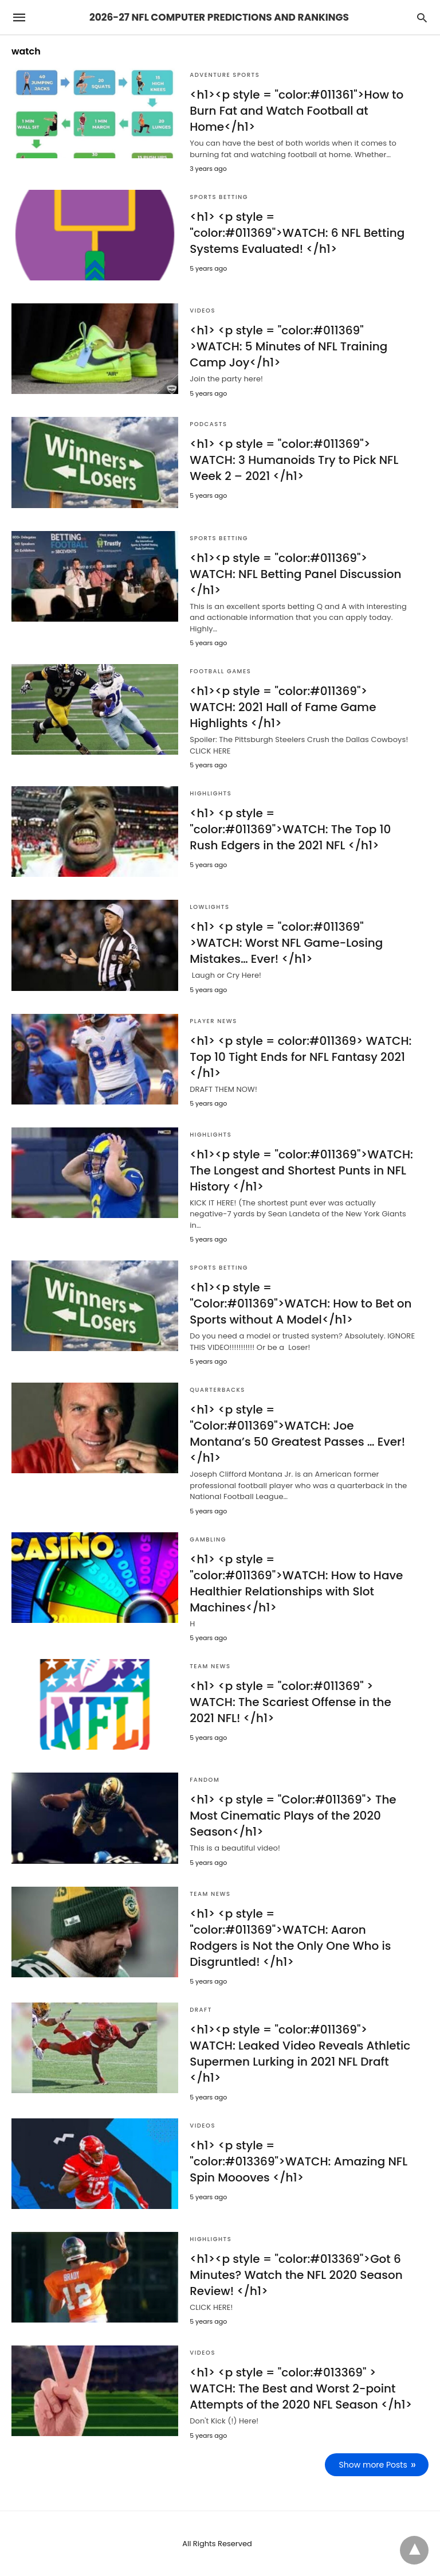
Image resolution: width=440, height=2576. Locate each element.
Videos (202, 310)
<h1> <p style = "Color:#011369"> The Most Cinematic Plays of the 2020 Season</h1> (293, 1816)
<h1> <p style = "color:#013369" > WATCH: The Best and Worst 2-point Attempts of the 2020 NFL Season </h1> (301, 2388)
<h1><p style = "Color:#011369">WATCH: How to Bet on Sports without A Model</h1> (300, 1303)
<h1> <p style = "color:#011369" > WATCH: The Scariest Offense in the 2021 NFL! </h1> (290, 1702)
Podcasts (208, 424)
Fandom (204, 1779)
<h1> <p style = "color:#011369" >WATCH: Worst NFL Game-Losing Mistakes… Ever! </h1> (286, 943)
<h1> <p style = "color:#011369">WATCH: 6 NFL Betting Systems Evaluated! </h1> (297, 233)
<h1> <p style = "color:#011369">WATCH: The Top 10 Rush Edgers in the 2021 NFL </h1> (290, 829)
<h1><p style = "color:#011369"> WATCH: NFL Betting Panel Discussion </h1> (295, 574)
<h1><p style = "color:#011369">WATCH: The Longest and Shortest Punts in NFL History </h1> (301, 1170)
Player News (213, 1021)
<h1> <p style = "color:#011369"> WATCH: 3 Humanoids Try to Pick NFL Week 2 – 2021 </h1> (294, 460)
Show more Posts (373, 2464)
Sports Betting (219, 197)
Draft (201, 2009)
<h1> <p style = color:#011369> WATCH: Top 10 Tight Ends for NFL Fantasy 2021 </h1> (300, 1057)
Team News (210, 1666)
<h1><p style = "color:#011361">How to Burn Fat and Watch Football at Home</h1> (296, 111)
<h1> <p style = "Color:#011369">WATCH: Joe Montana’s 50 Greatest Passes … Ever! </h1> (297, 1434)
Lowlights (209, 907)
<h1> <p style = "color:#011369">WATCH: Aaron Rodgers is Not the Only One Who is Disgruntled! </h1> (290, 1938)
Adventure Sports (225, 75)
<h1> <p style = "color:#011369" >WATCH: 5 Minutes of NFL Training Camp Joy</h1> (288, 346)
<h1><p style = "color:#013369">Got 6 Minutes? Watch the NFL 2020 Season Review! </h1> (296, 2275)
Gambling (208, 1539)
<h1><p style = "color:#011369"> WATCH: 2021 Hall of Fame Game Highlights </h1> (283, 707)
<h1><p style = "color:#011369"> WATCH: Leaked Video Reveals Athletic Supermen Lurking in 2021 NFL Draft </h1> (300, 2053)
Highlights (210, 793)
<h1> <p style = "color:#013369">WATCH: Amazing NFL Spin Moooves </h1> (298, 2161)
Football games (220, 671)
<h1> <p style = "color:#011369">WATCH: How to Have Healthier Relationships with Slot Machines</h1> (296, 1583)
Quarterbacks (217, 1389)
